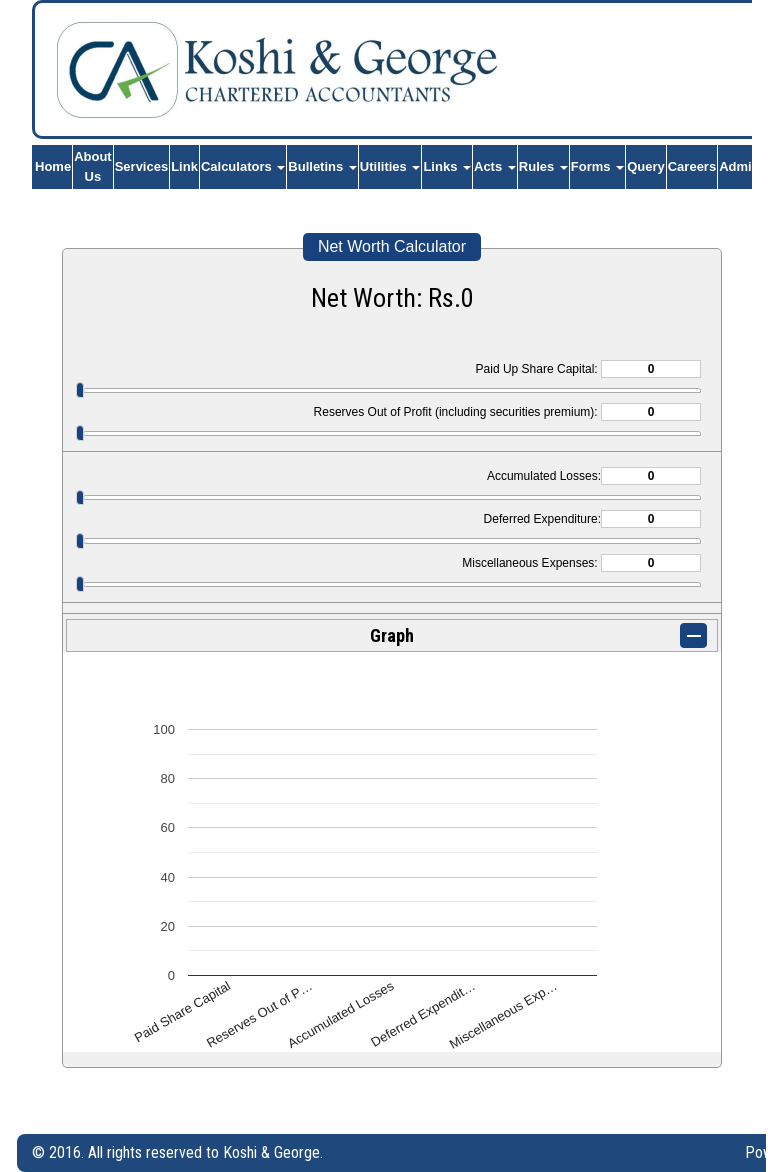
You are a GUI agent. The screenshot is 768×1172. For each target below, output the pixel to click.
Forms (597, 166)
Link (184, 166)
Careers (692, 166)
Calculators (243, 166)
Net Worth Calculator (392, 246)
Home (53, 166)
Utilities (390, 166)
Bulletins (322, 166)
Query (646, 166)
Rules (543, 166)
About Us (93, 166)
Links (447, 166)
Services (142, 166)
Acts (495, 166)
